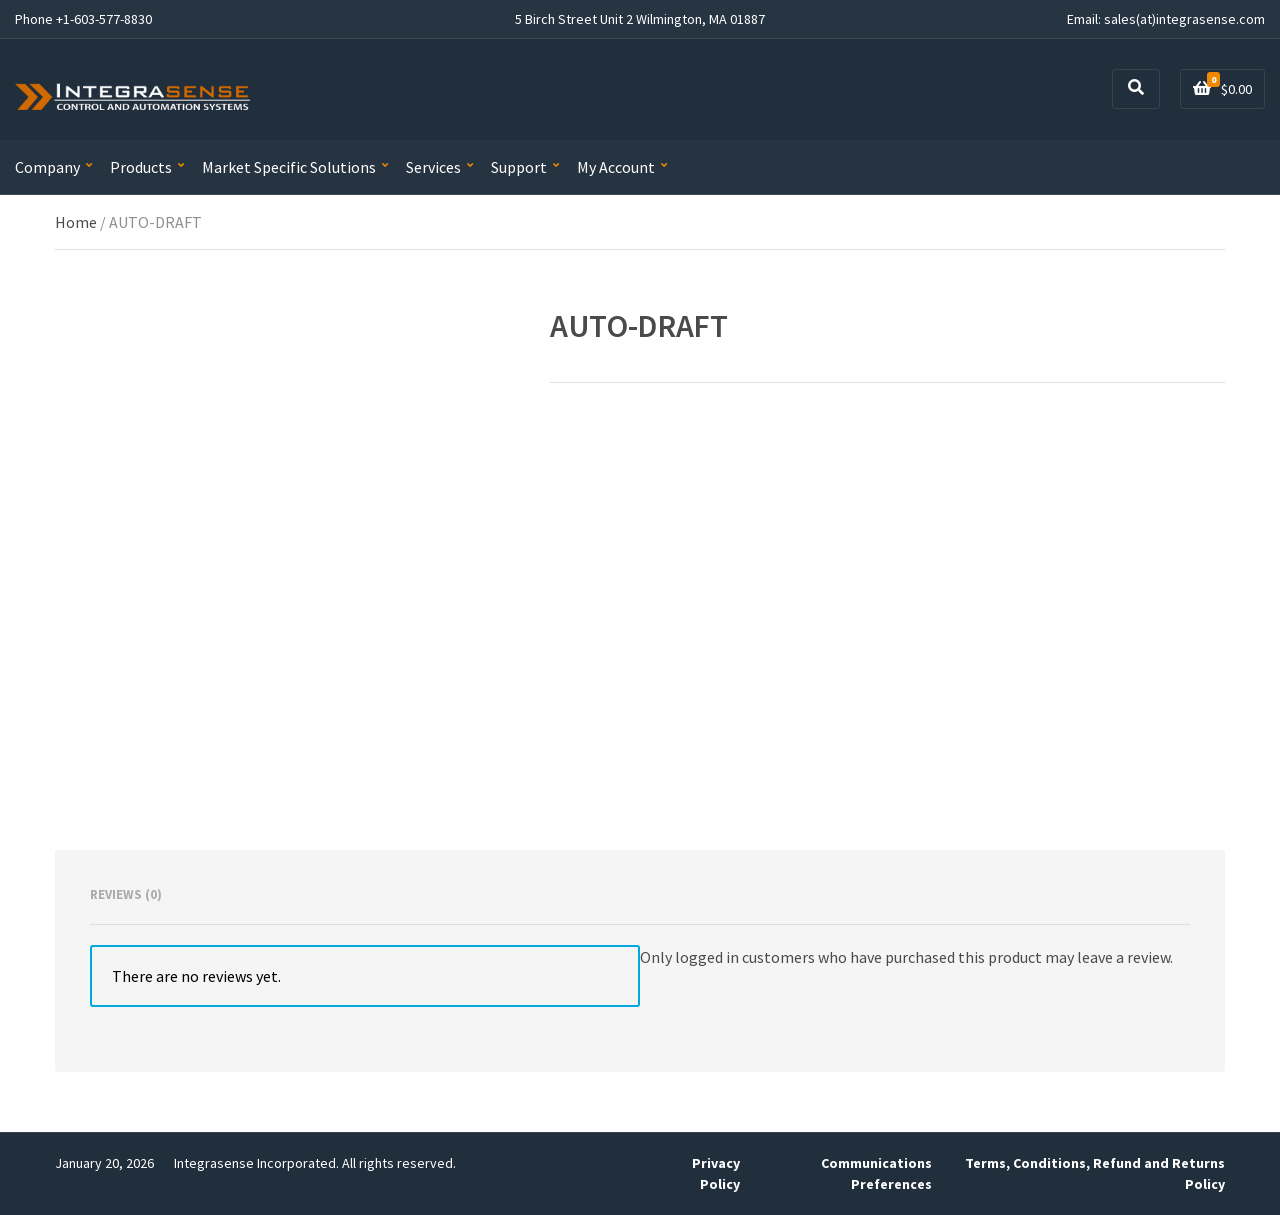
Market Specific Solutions (289, 167)
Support (519, 167)
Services (433, 167)
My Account (616, 167)
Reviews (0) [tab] (126, 894)
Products (141, 167)
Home (76, 222)
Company (47, 167)
